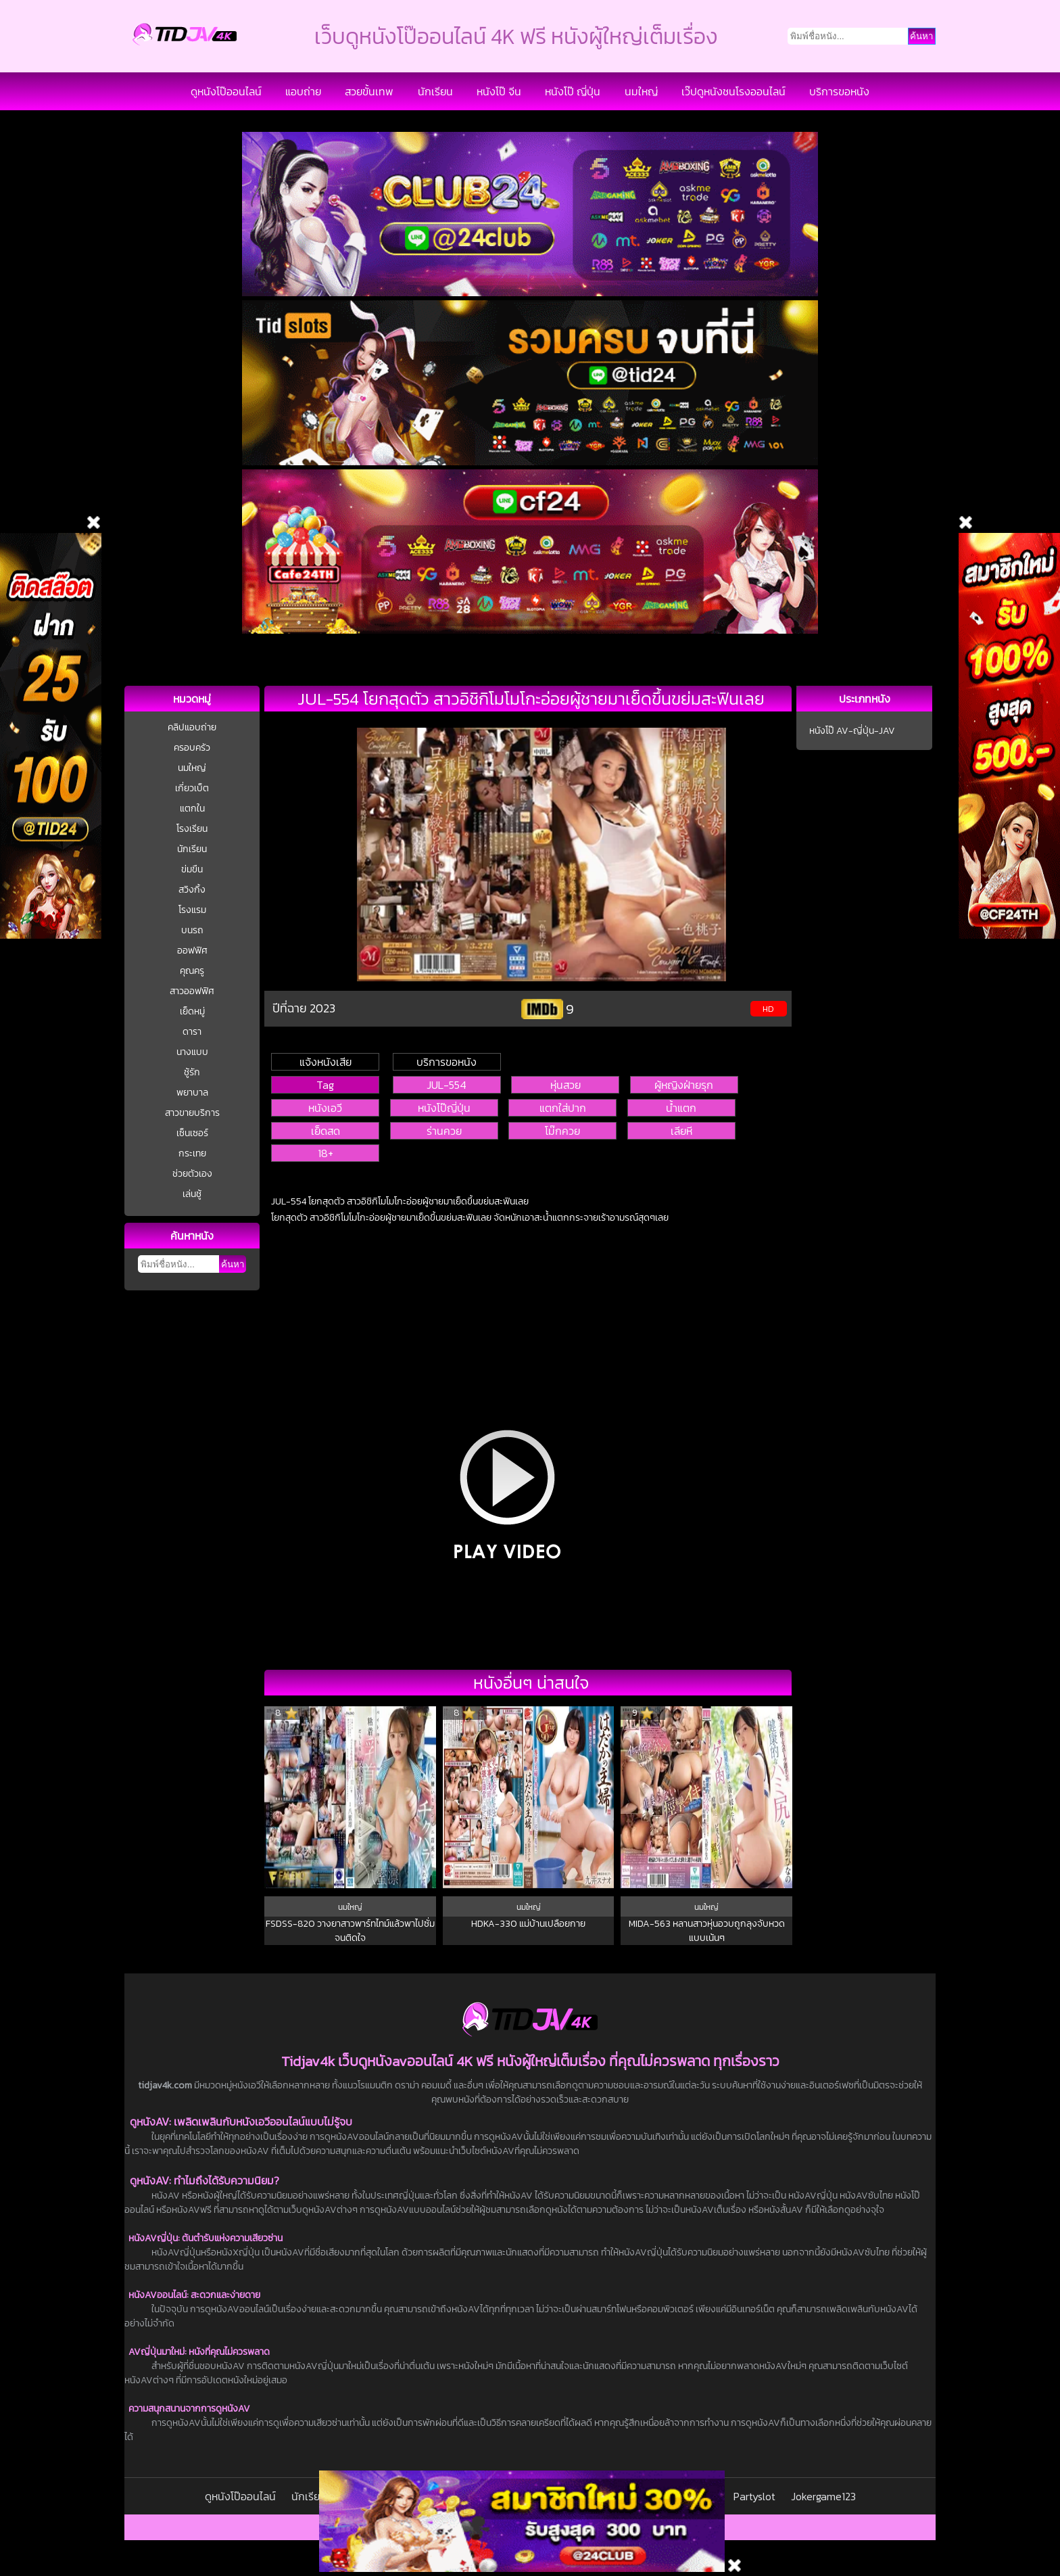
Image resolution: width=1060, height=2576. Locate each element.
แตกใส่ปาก (562, 1108)
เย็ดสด (325, 1131)
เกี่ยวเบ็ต (192, 788)
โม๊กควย (562, 1131)
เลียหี (681, 1131)
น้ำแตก (681, 1108)
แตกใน (192, 808)
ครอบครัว (192, 748)
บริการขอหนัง (839, 91)
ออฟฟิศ (192, 950)
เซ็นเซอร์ (192, 1133)
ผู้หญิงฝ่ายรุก (683, 1085)
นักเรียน (435, 91)
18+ (325, 1153)
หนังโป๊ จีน (499, 91)
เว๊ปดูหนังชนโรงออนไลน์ (733, 91)
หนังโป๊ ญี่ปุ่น (572, 91)
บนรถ (192, 930)
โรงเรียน (192, 829)
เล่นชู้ (192, 1194)
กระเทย (192, 1153)
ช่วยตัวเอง (192, 1174)
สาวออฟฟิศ (192, 991)
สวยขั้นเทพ (369, 91)
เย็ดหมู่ (192, 1011)
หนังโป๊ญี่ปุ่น (444, 1108)
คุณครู (192, 971)
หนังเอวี (325, 1108)
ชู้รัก (192, 1072)
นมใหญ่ (641, 91)
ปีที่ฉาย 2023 (303, 1008)
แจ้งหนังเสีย (325, 1062)
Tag (325, 1085)
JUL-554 (446, 1085)
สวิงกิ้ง (192, 890)
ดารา (192, 1032)
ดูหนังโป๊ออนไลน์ (226, 91)
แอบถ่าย (303, 91)
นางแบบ (192, 1052)
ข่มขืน (192, 869)
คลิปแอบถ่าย (192, 727)
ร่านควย (444, 1131)
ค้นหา (232, 1264)
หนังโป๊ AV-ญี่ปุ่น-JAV (852, 731)
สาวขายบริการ (192, 1113)
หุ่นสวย (565, 1085)
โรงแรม (192, 910)
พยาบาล (192, 1092)
